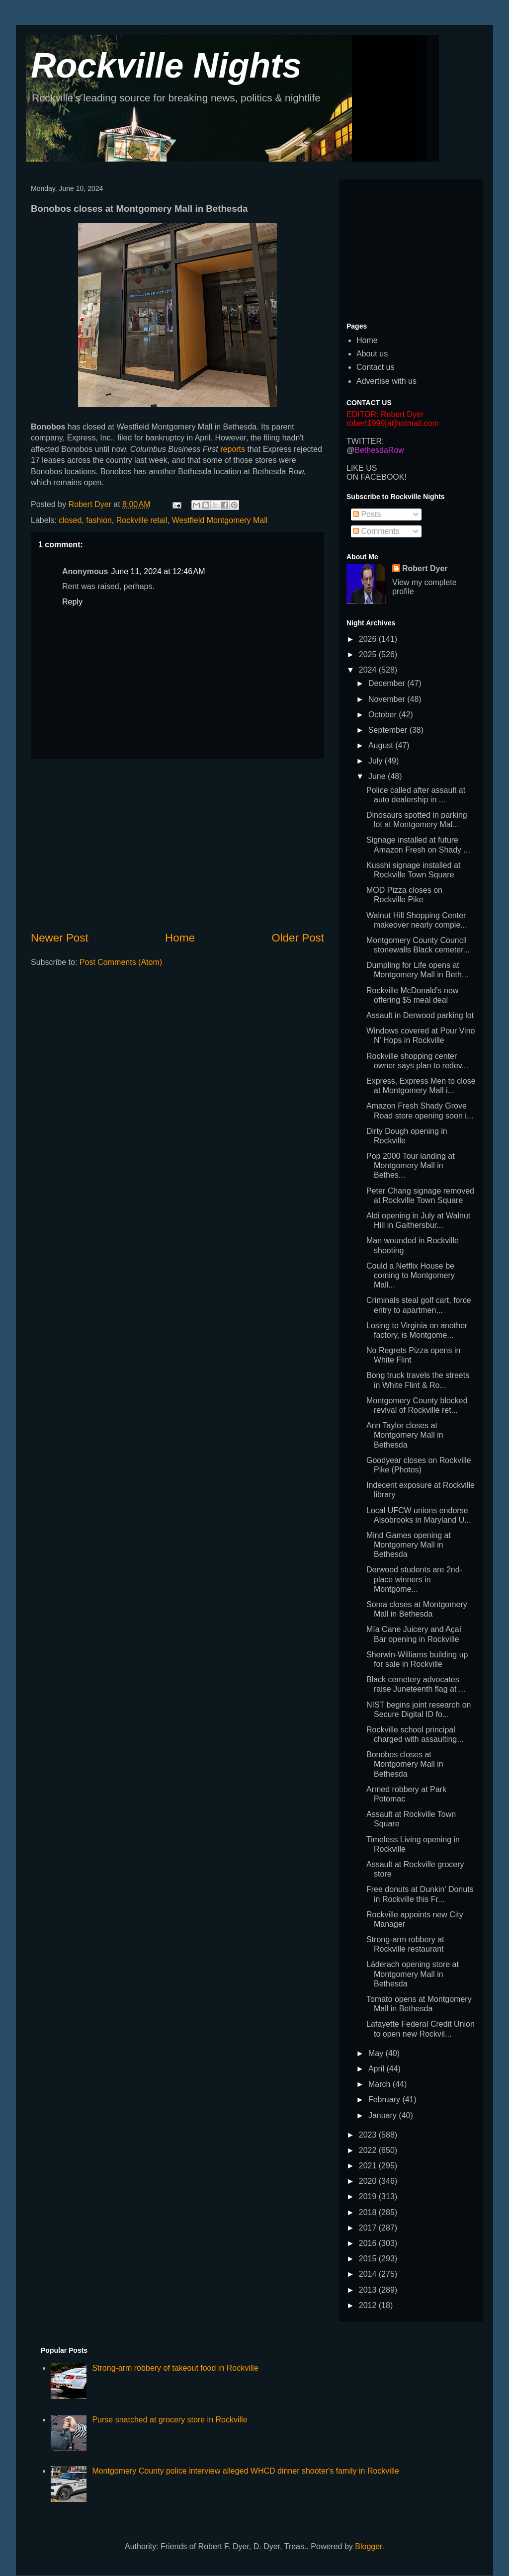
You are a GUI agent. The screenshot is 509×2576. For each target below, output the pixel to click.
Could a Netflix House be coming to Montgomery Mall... (410, 1275)
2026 (369, 639)
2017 (369, 2228)
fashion (99, 520)
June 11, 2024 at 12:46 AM (158, 571)
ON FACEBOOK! (376, 477)
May (377, 2053)
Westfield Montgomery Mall (220, 520)
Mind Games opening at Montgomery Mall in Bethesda (408, 1544)
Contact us (375, 367)
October (383, 714)
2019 (369, 2196)
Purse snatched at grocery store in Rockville (169, 2419)
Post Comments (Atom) (121, 962)
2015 (369, 2258)
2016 (369, 2243)
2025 (369, 654)
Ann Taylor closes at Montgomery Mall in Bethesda (404, 1435)
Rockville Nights (166, 65)
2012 (369, 2305)
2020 (369, 2181)
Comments (376, 531)
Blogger (368, 2546)
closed (70, 520)
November (387, 699)
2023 (369, 2135)
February (385, 2099)
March (380, 2084)
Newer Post (59, 938)
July (376, 761)
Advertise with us (386, 381)
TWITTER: (365, 441)
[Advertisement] (177, 844)
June (378, 776)
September (389, 730)
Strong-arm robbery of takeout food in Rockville (175, 2368)
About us (372, 353)
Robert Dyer (425, 568)
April (377, 2068)
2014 (369, 2274)
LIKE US (361, 468)
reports (232, 449)
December (387, 683)
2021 (369, 2165)
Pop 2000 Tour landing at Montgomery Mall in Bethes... (410, 1165)
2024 (369, 670)
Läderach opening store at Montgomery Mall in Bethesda (412, 1973)
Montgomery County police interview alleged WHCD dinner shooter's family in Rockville (245, 2471)
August (381, 745)
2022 (369, 2150)
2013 (369, 2290)
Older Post (297, 938)
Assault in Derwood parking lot (420, 1015)
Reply (72, 602)
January (383, 2115)
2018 (369, 2212)
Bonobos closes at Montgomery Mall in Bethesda (404, 1764)
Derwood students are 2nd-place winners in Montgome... (414, 1579)
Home (180, 938)
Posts (367, 514)
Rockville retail (142, 520)
